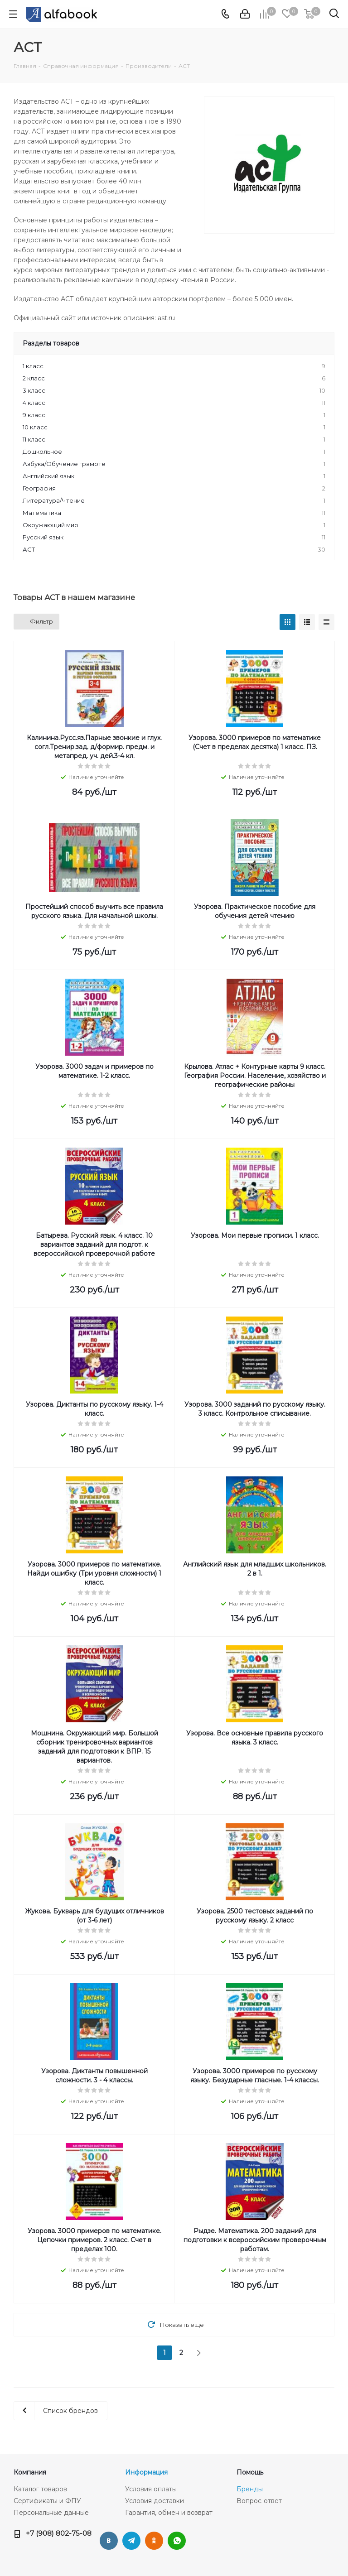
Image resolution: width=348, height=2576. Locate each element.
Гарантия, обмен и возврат (169, 2513)
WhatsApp (177, 2541)
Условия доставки (154, 2501)
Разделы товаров (51, 343)
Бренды (250, 2489)
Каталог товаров (40, 2489)
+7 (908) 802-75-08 (59, 2533)
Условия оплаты (151, 2489)
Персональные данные (51, 2513)
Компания (30, 2472)
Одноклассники (154, 2541)
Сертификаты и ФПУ (47, 2501)
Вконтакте (109, 2541)
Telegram (131, 2541)
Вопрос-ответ (259, 2501)
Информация (146, 2472)
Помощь (250, 2472)
